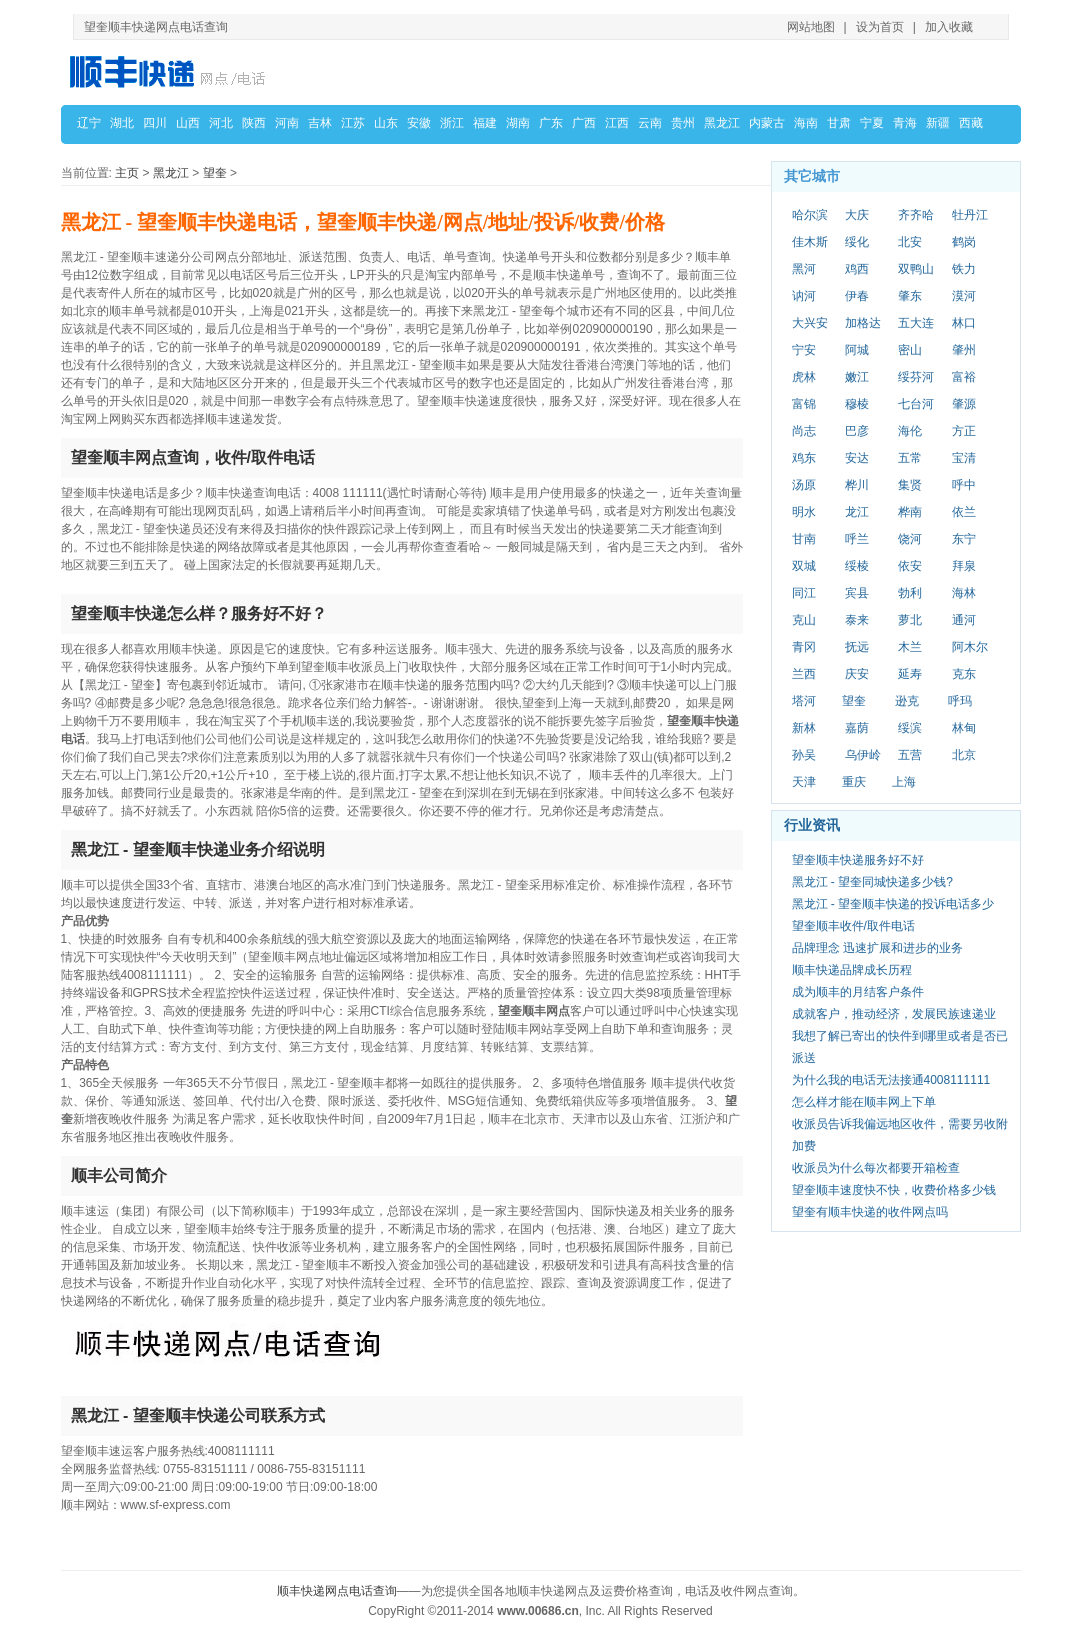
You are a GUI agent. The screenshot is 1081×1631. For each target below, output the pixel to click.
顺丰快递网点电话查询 (337, 1591)
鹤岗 (964, 242)
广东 (551, 123)
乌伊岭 (863, 755)
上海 (904, 782)
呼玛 (960, 701)
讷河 (804, 296)
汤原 (804, 485)
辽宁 (89, 123)
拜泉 (964, 566)
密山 (910, 350)
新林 (804, 728)
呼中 (964, 485)
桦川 (857, 485)
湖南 (518, 123)
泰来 (857, 620)
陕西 (254, 123)
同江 (804, 593)
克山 (804, 620)
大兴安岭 (810, 324)
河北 (221, 123)
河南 (287, 123)
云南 (650, 123)
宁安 (804, 350)
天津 (804, 782)
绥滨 (910, 728)
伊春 (857, 296)
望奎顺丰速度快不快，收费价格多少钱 (894, 1190)
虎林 (804, 377)
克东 (964, 674)
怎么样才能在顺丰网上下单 (864, 1102)
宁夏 (872, 123)
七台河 (916, 404)
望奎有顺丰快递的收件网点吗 (870, 1212)
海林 (964, 593)
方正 (964, 431)
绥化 (857, 242)
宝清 (964, 458)
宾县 (857, 593)
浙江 (452, 123)
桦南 (910, 512)
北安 (910, 242)
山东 (386, 123)
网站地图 (811, 27)
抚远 (857, 647)
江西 (617, 123)
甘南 (804, 539)
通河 (964, 620)
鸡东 (804, 458)
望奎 (215, 173)
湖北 (122, 123)
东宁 (964, 539)
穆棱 (857, 404)
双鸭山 (916, 269)
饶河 (910, 539)
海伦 (910, 431)
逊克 (907, 701)
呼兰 (857, 539)
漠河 (964, 296)
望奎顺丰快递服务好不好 (858, 860)
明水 (804, 512)
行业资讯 (812, 825)
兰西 (804, 674)
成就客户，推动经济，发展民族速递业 (894, 1014)
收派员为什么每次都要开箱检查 (876, 1168)
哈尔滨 (810, 215)
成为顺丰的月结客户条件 (858, 992)
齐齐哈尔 (916, 216)
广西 (584, 123)
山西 (188, 123)
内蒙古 (767, 123)
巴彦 (857, 431)
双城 (804, 566)
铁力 (964, 269)
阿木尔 (970, 647)
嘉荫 (857, 728)
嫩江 (857, 377)
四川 (155, 123)
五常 (910, 458)
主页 (127, 173)
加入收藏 (949, 27)
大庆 (857, 215)
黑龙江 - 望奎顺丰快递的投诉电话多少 (893, 904)
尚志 (804, 431)
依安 (910, 566)
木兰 (910, 647)
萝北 (910, 620)
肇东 (910, 296)
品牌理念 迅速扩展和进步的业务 (877, 948)
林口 (964, 323)
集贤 (910, 485)
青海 (905, 123)
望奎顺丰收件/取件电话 (853, 926)
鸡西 (857, 269)
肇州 (964, 350)
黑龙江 (722, 123)
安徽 (419, 123)
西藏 (971, 123)
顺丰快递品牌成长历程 (852, 970)
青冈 (804, 647)
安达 (857, 458)
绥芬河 (916, 377)
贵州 (683, 123)
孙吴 (804, 755)
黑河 (804, 269)
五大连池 (916, 324)
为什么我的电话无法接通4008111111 (891, 1080)
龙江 (857, 512)
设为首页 (880, 27)
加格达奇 (863, 324)
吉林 (320, 123)
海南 (806, 123)
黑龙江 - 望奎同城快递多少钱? (872, 882)
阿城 (857, 350)
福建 (485, 123)
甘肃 (839, 123)
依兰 (964, 512)
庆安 (857, 674)
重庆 (854, 782)
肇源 (964, 404)
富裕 (964, 377)
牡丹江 (970, 215)
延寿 (910, 674)
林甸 (964, 728)
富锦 (804, 404)
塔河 (804, 701)
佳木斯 (810, 242)
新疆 (938, 123)
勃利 (910, 593)
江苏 (353, 123)
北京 (964, 755)
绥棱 (857, 566)
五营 (910, 755)
